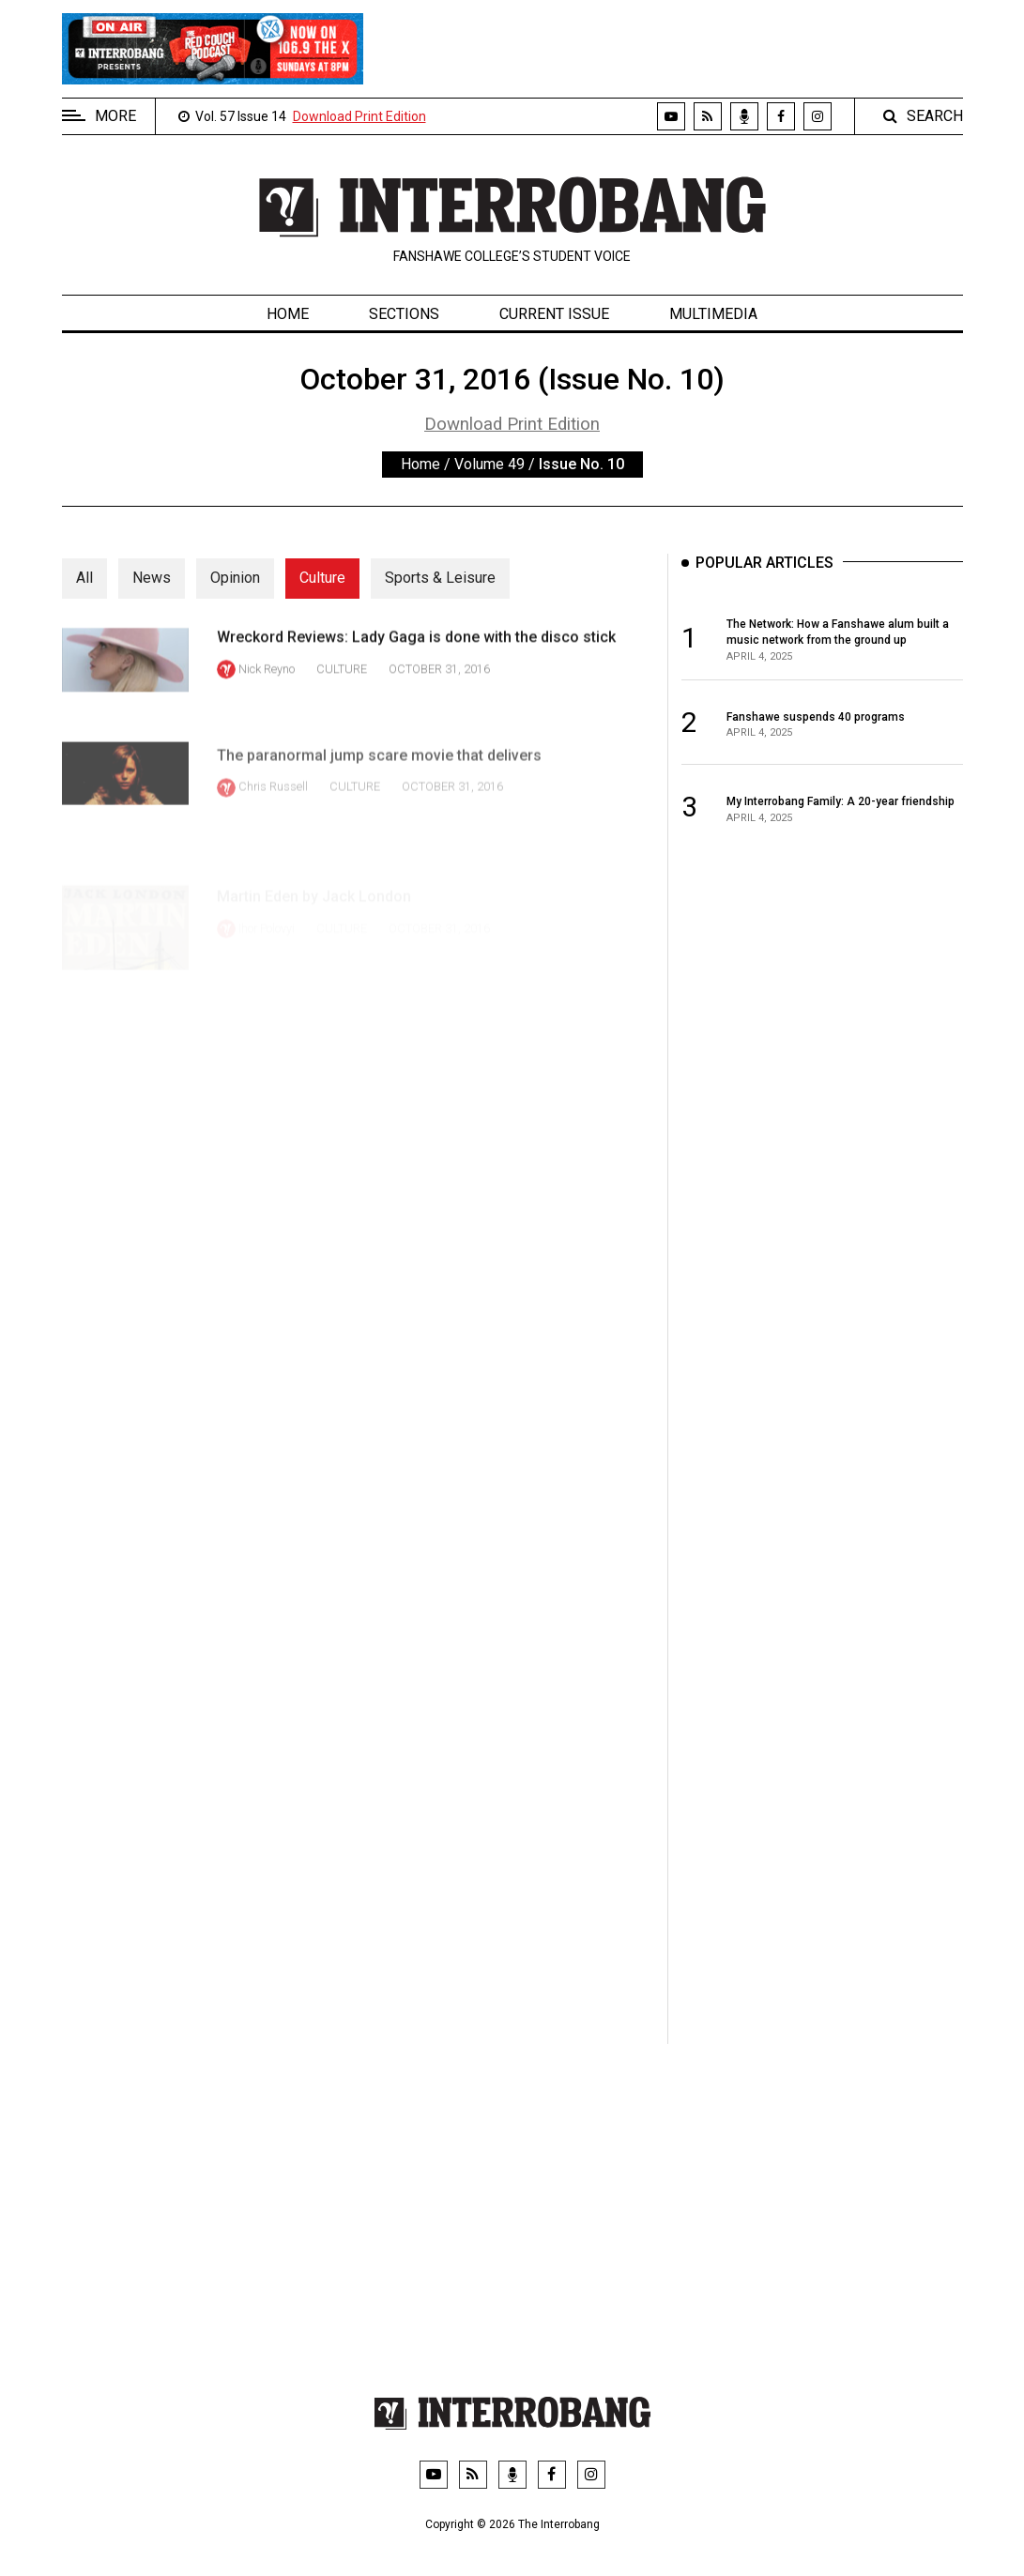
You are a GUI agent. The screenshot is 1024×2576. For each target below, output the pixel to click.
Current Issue (554, 314)
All (84, 578)
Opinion (235, 578)
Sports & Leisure (440, 578)
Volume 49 (489, 464)
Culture (322, 578)
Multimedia (713, 314)
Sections (404, 314)
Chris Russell (273, 822)
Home (288, 314)
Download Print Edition (359, 116)
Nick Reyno (266, 686)
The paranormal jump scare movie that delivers (379, 791)
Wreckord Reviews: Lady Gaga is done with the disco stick (416, 655)
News (151, 578)
